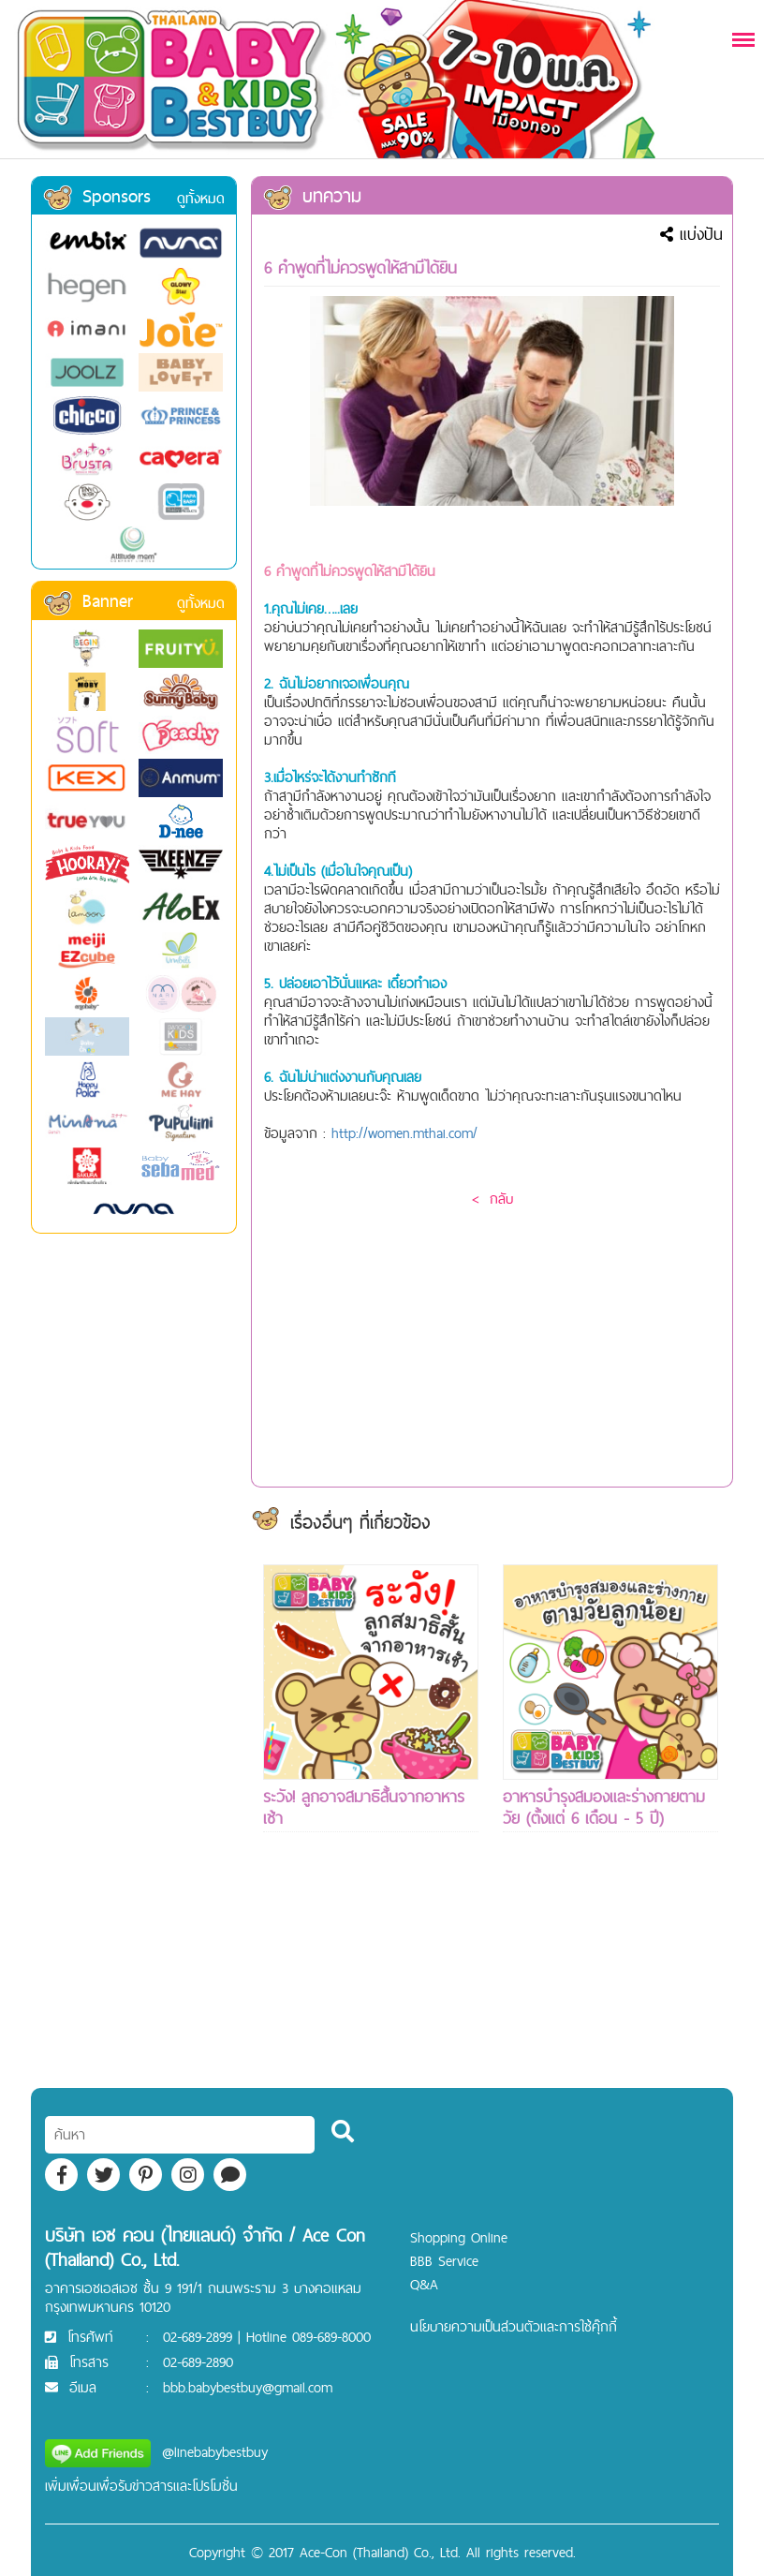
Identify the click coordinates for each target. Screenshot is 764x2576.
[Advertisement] (370, 1994)
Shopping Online (458, 2237)
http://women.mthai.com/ (404, 1133)
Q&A (424, 2284)
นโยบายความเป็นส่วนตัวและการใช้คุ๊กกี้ (513, 2326)
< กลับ (492, 1198)
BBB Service (444, 2261)
